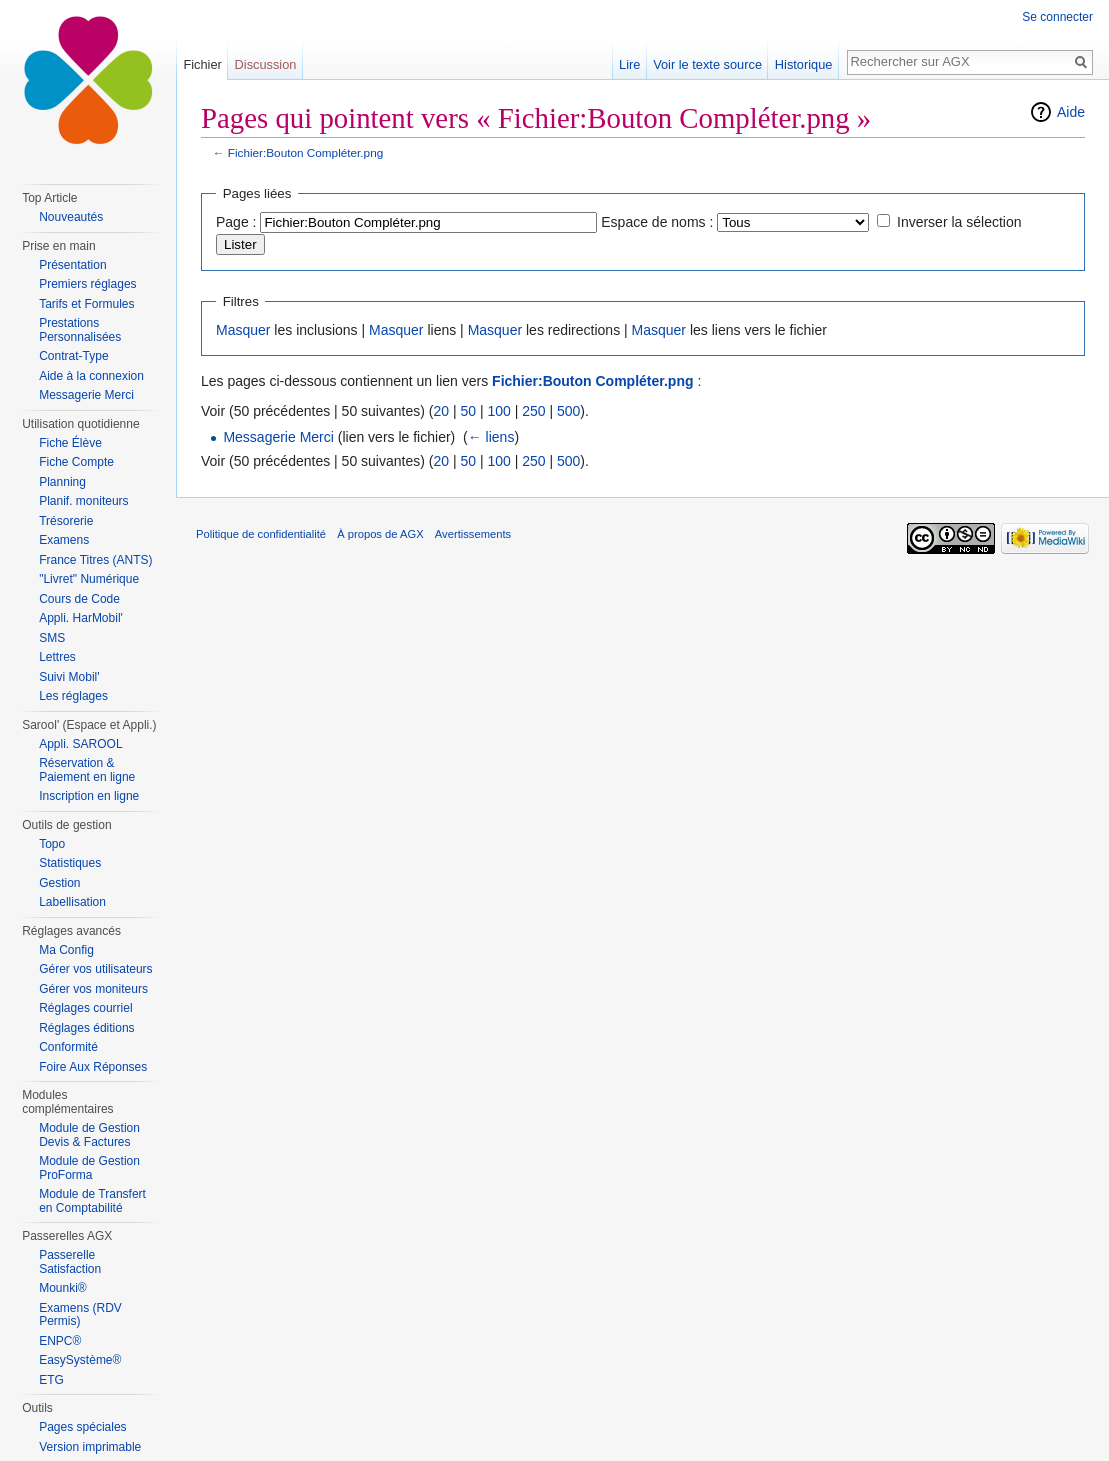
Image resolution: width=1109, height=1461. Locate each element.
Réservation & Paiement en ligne (87, 770)
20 (441, 411)
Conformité (68, 1047)
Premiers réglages (87, 284)
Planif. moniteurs (83, 501)
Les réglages (73, 696)
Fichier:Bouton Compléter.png (305, 152)
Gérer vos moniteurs (93, 989)
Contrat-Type (73, 356)
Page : (236, 222)
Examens (64, 540)
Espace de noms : (657, 222)
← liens (491, 437)
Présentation (72, 265)
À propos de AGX (380, 534)
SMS (52, 638)
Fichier (202, 64)
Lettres (57, 657)
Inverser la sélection (959, 222)
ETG (51, 1380)
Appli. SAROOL (80, 744)
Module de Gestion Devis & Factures (89, 1135)
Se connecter (1057, 17)
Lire (629, 64)
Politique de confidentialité (261, 534)
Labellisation (72, 902)
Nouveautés (71, 217)
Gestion (59, 883)
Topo (52, 844)
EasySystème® (80, 1360)
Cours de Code (79, 599)
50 (468, 411)
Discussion (266, 64)
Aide (1071, 112)
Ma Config (66, 950)
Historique (804, 64)
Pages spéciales (82, 1427)
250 (533, 411)
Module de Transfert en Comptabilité (92, 1201)
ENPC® (60, 1341)
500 (568, 411)
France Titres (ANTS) (95, 560)
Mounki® (63, 1288)
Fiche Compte (76, 462)
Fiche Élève (70, 443)
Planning (62, 482)
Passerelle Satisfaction (70, 1262)
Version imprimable (90, 1447)
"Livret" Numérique (89, 579)
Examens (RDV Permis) (80, 1315)
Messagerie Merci (278, 437)
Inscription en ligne (89, 796)
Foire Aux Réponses (93, 1067)
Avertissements (473, 534)
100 (498, 411)
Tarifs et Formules (86, 304)
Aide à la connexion (91, 376)
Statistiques (70, 863)
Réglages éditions (86, 1028)
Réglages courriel (85, 1008)
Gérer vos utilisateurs (95, 969)
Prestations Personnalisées (80, 330)
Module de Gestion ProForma (89, 1168)
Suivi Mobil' (69, 677)
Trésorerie (66, 521)
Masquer (243, 330)
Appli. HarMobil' (81, 618)
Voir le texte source (707, 64)
